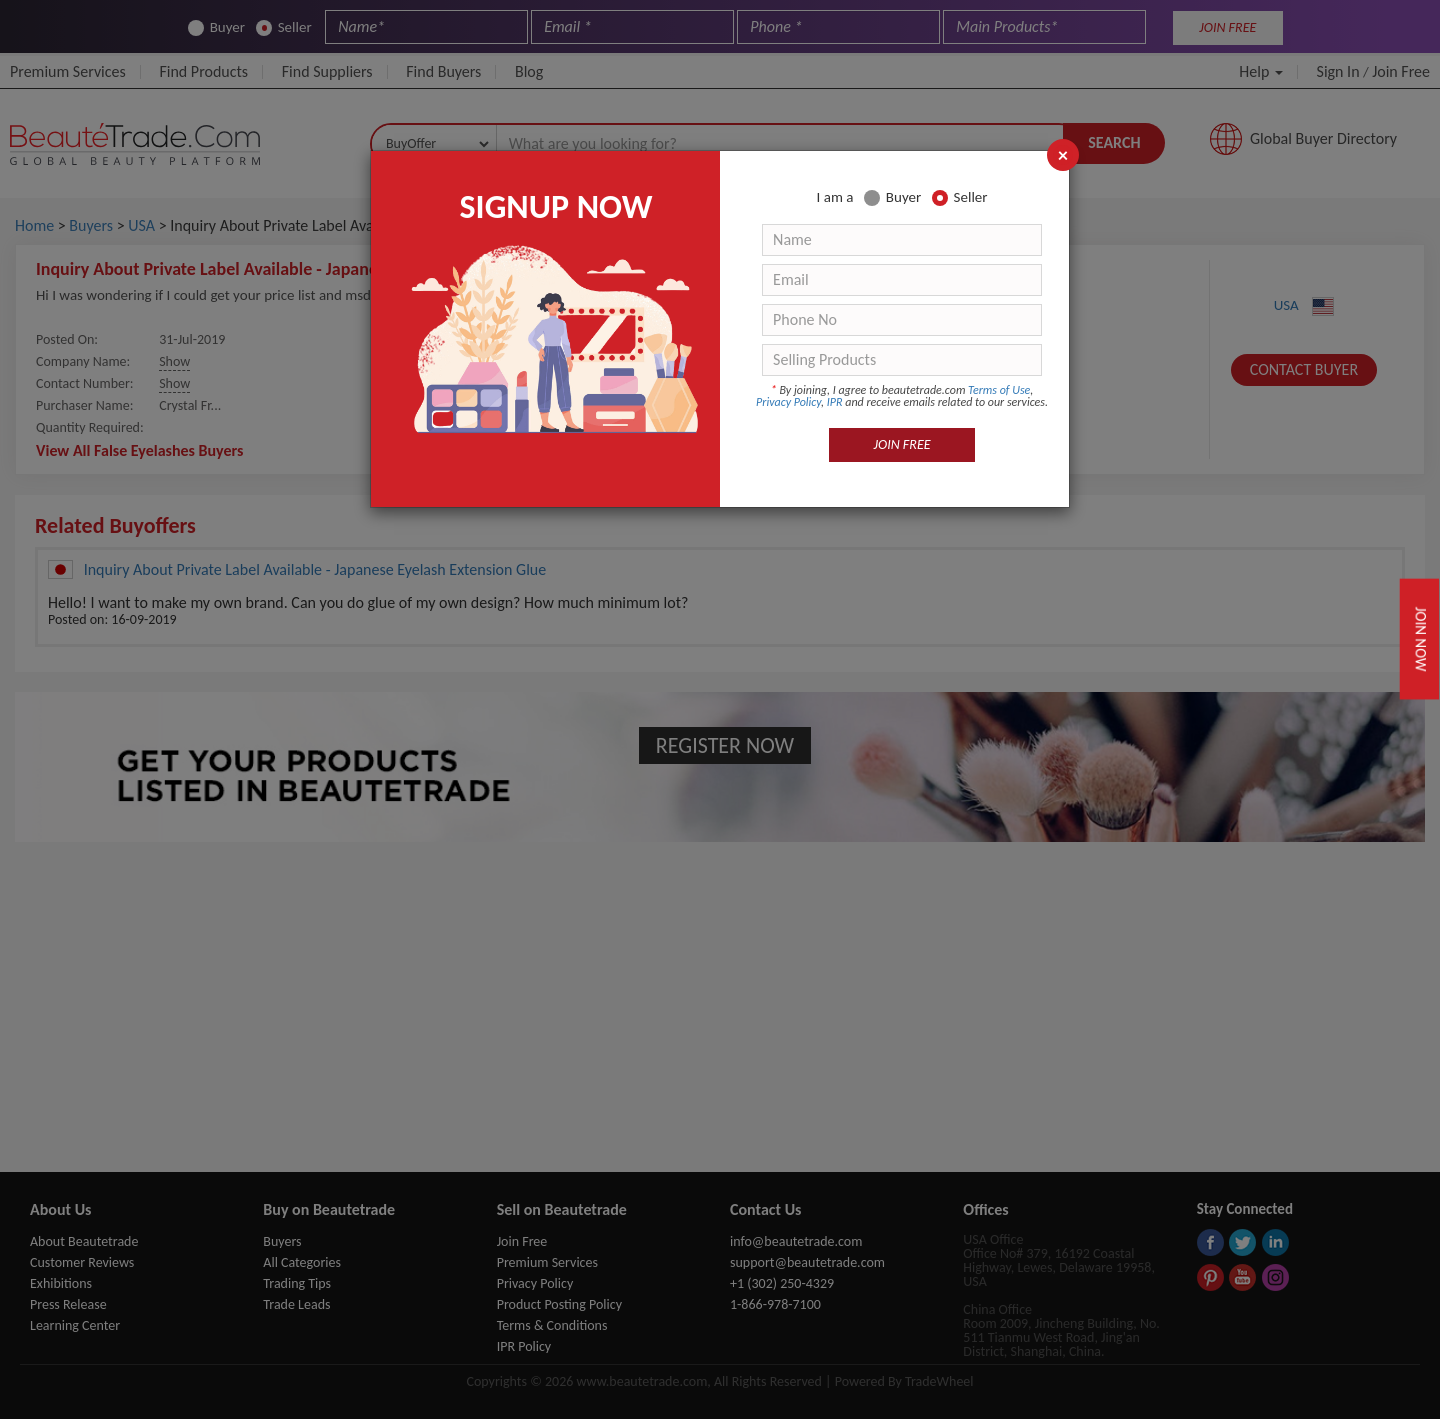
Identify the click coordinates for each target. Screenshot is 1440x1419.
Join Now (1421, 638)
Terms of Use (999, 390)
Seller (960, 197)
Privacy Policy (788, 402)
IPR (835, 402)
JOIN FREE (902, 444)
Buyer (892, 197)
